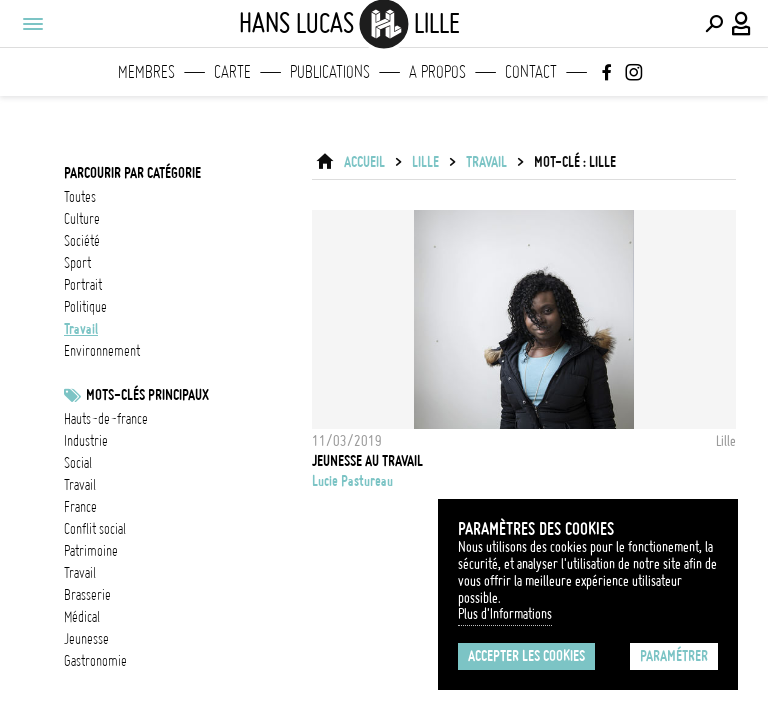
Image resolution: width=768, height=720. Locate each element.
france (80, 507)
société (82, 241)
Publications (330, 72)
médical (82, 617)
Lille (425, 162)
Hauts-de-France (106, 419)
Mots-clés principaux (147, 395)
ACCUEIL (364, 162)
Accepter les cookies (526, 656)
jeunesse (86, 639)
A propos (437, 72)
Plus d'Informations (505, 614)
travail (81, 329)
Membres (146, 72)
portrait (83, 285)
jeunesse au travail (367, 461)
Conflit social (95, 529)
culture (82, 219)
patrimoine (91, 551)
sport (77, 263)
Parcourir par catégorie (132, 173)
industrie (86, 441)
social (78, 463)
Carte (232, 72)
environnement (102, 351)
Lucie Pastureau (352, 481)
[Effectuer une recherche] (714, 24)
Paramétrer (674, 656)
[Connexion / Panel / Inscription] (742, 24)
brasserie (87, 595)
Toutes (80, 197)
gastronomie (95, 661)
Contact (531, 72)
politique (85, 307)
